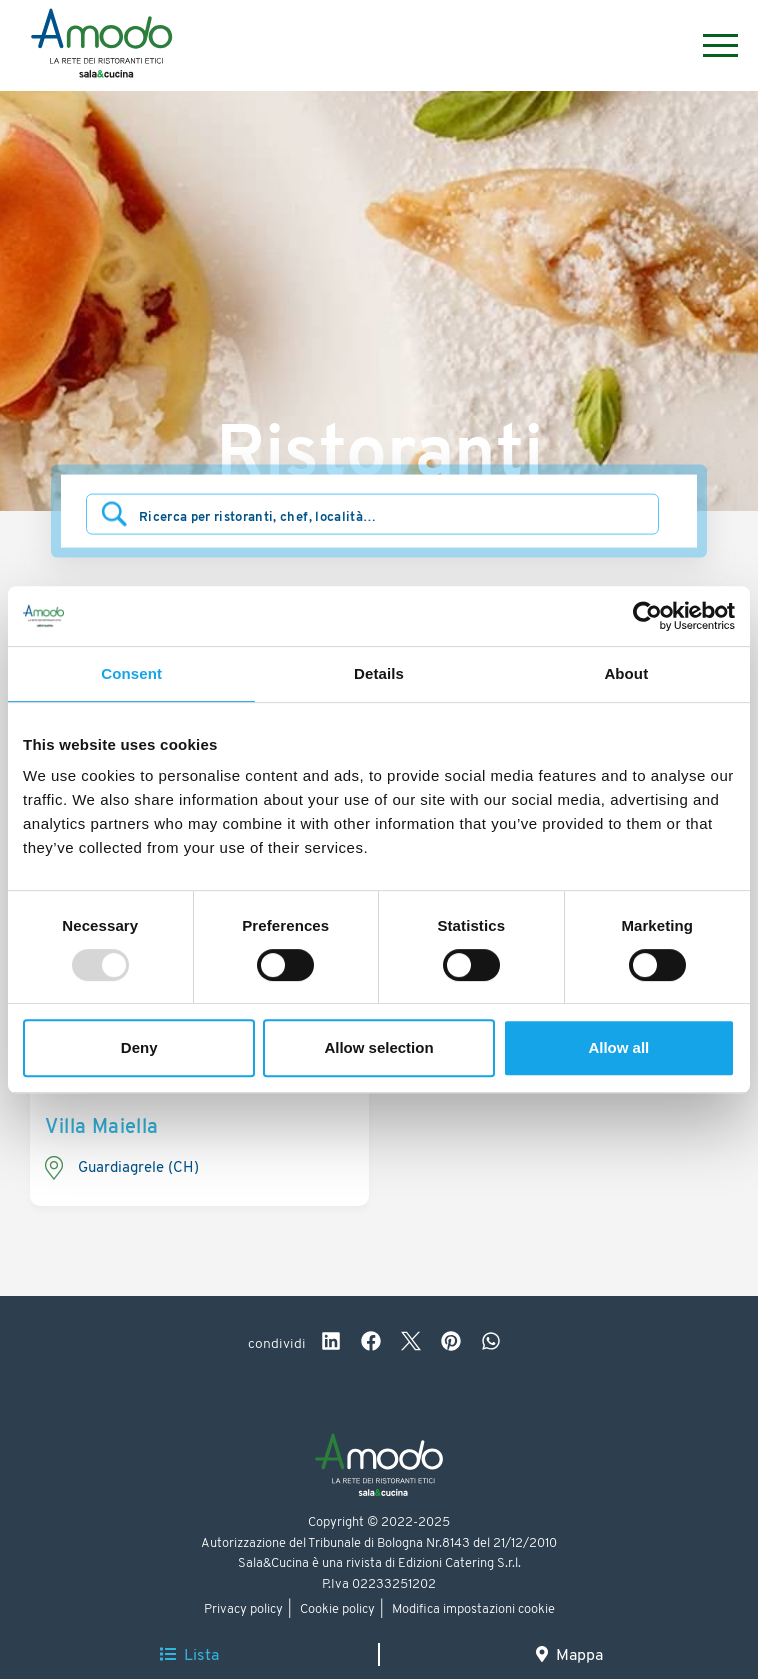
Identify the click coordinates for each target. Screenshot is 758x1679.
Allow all (618, 1047)
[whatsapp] (491, 1344)
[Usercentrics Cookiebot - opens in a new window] (647, 616)
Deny (139, 1047)
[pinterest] (451, 1344)
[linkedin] (331, 1344)
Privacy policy (243, 1609)
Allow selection (378, 1047)
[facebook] (371, 1344)
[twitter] (411, 1344)
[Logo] (101, 46)
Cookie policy (337, 1609)
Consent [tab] (131, 673)
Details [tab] (379, 673)
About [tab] (626, 673)
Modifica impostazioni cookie (473, 1609)
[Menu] (710, 45)
